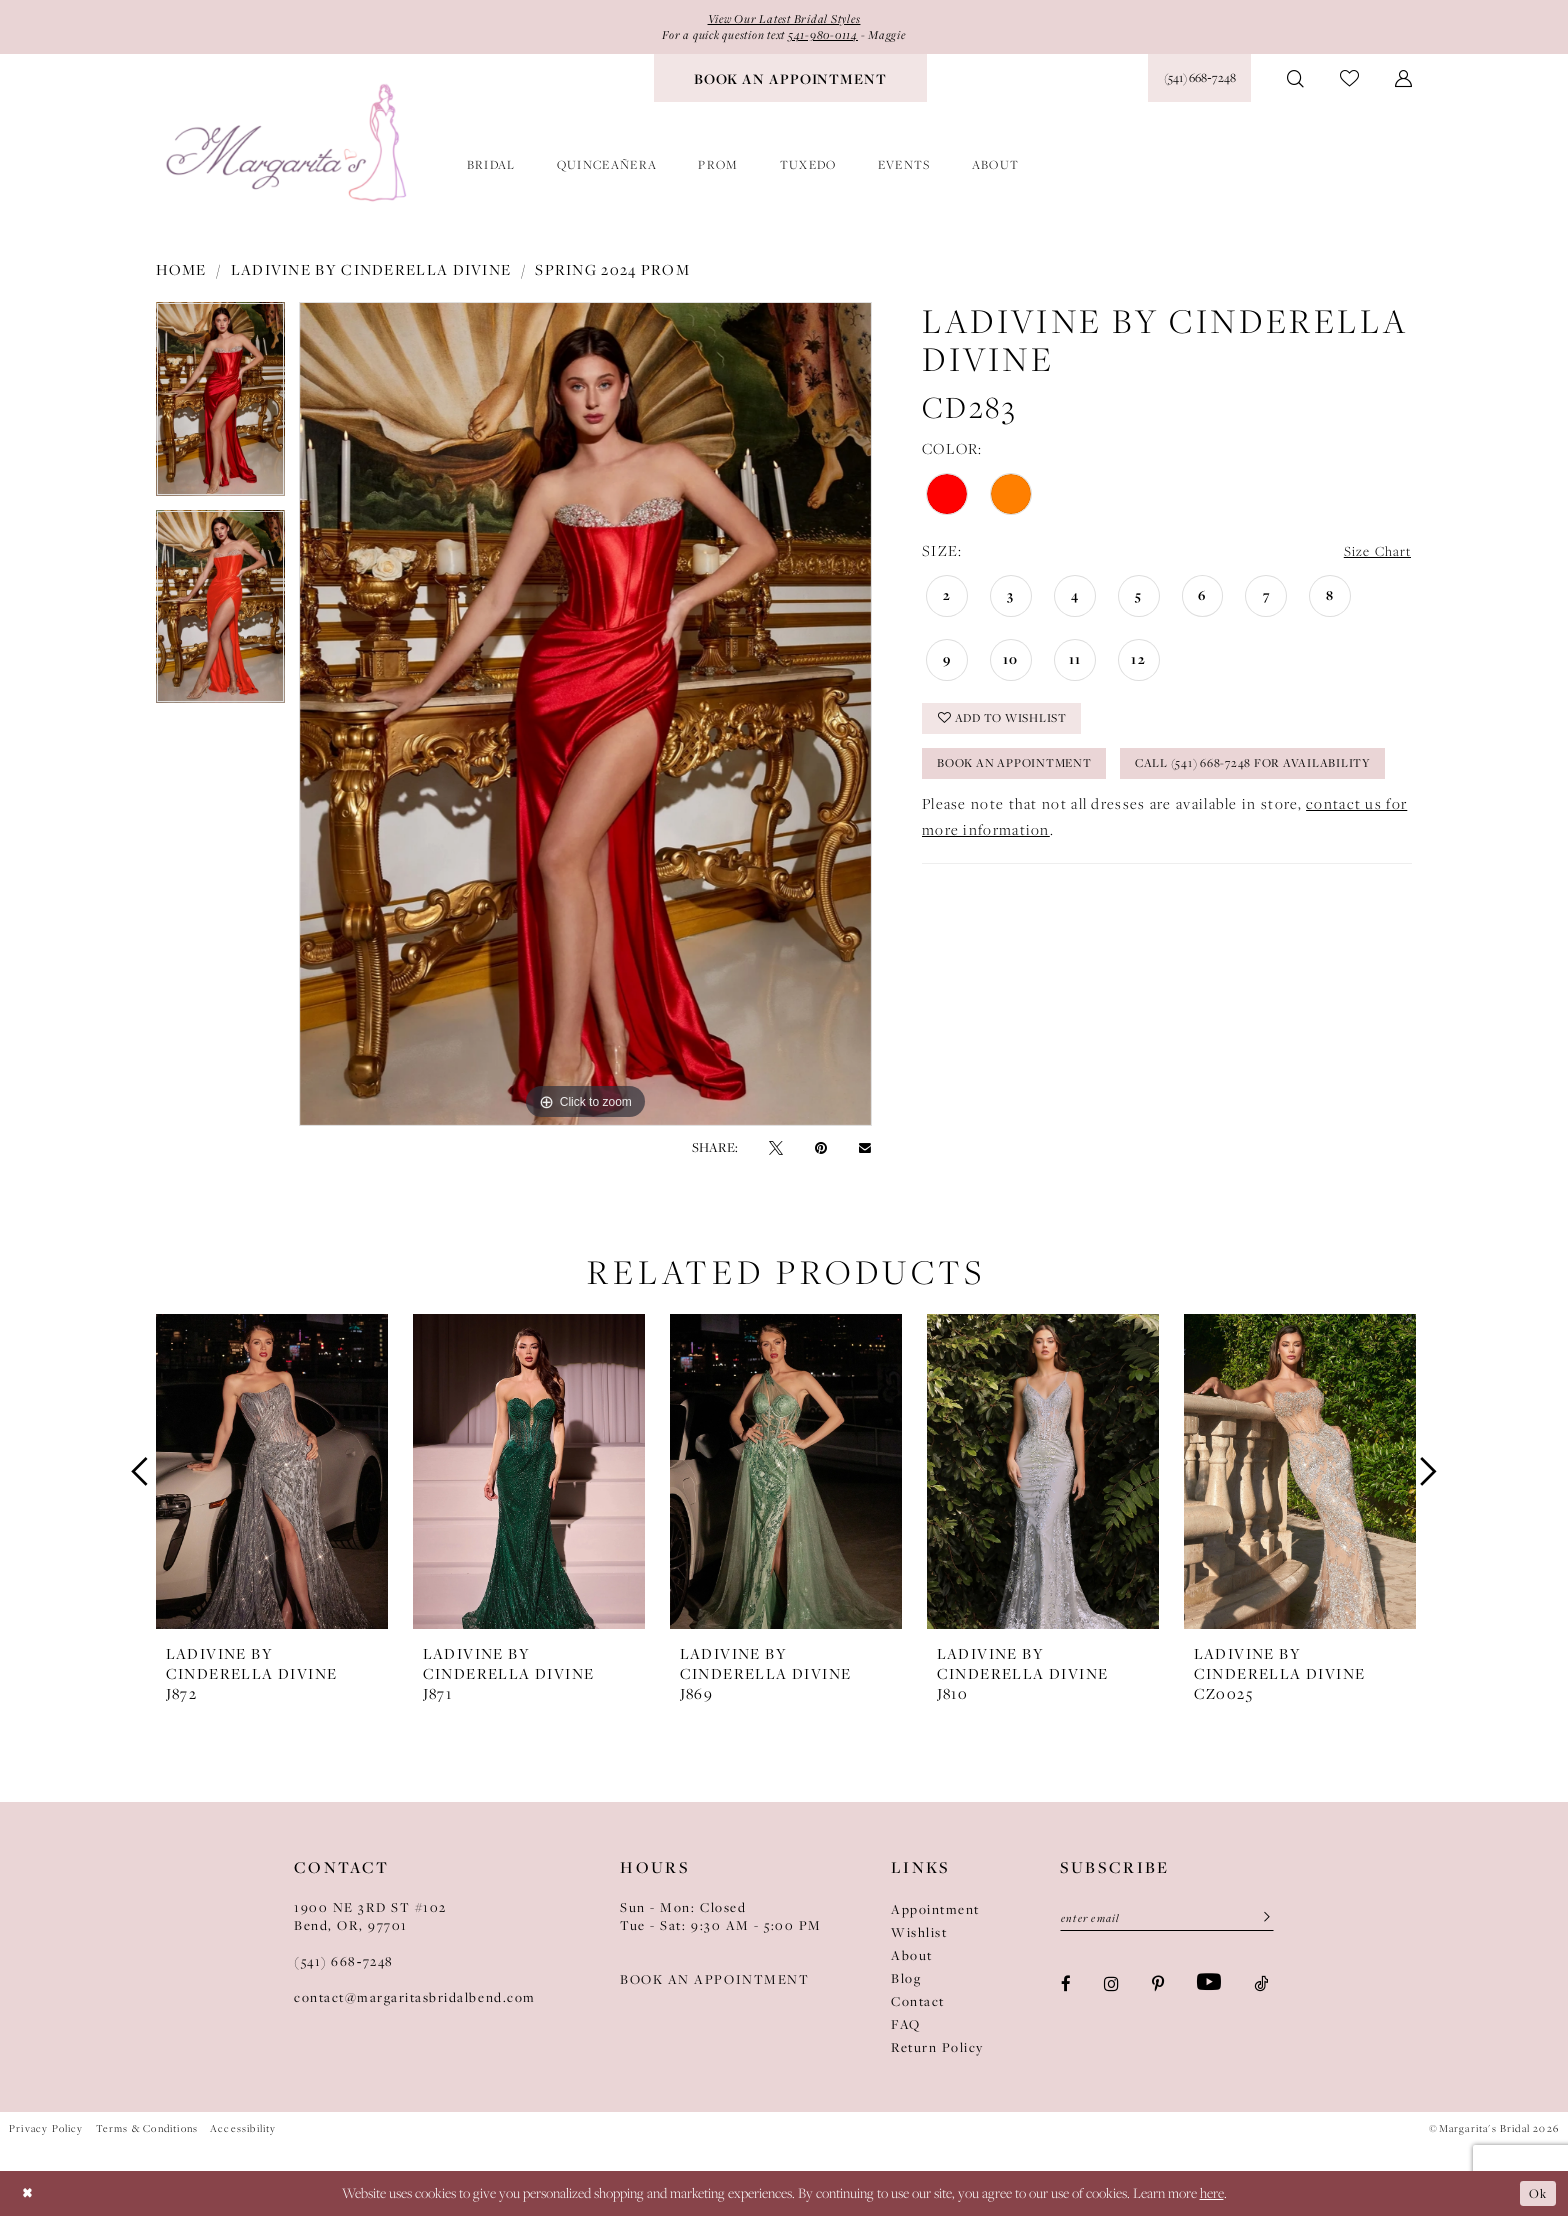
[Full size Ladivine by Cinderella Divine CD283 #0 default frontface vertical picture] (585, 718)
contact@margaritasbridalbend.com (415, 2001)
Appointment (935, 1913)
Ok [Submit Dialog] (1536, 2196)
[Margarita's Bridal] (288, 147)
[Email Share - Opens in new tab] (865, 1151)
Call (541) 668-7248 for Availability (1074, 827)
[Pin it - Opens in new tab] (821, 1151)
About (912, 1959)
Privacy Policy (46, 2132)
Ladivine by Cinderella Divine (371, 273)
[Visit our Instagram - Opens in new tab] (1111, 1989)
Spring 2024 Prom (612, 273)
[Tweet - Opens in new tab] (776, 1151)
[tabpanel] (220, 410)
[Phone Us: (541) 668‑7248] (1199, 82)
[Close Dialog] (29, 2196)
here (1212, 2197)
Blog (906, 1982)
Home (181, 273)
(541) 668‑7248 (344, 1965)
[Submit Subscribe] (1260, 1923)
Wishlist (919, 1936)
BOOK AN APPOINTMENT (714, 1983)
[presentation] (272, 1475)
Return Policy (937, 2051)
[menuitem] (790, 82)
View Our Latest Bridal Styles (783, 20)
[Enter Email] (1167, 1923)
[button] (1403, 82)
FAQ (906, 2028)
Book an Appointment (1027, 777)
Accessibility (243, 2132)
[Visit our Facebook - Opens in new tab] (1066, 1989)
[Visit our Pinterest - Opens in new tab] (1158, 1989)
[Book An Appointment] (790, 82)
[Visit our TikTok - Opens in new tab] (1261, 1989)
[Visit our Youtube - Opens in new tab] (1209, 1989)
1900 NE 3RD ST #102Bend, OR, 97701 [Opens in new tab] (370, 1920)
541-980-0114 (832, 38)
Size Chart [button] (1373, 555)
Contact (918, 2005)
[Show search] (1295, 82)
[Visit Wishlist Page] (1349, 82)
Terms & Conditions (147, 2132)
